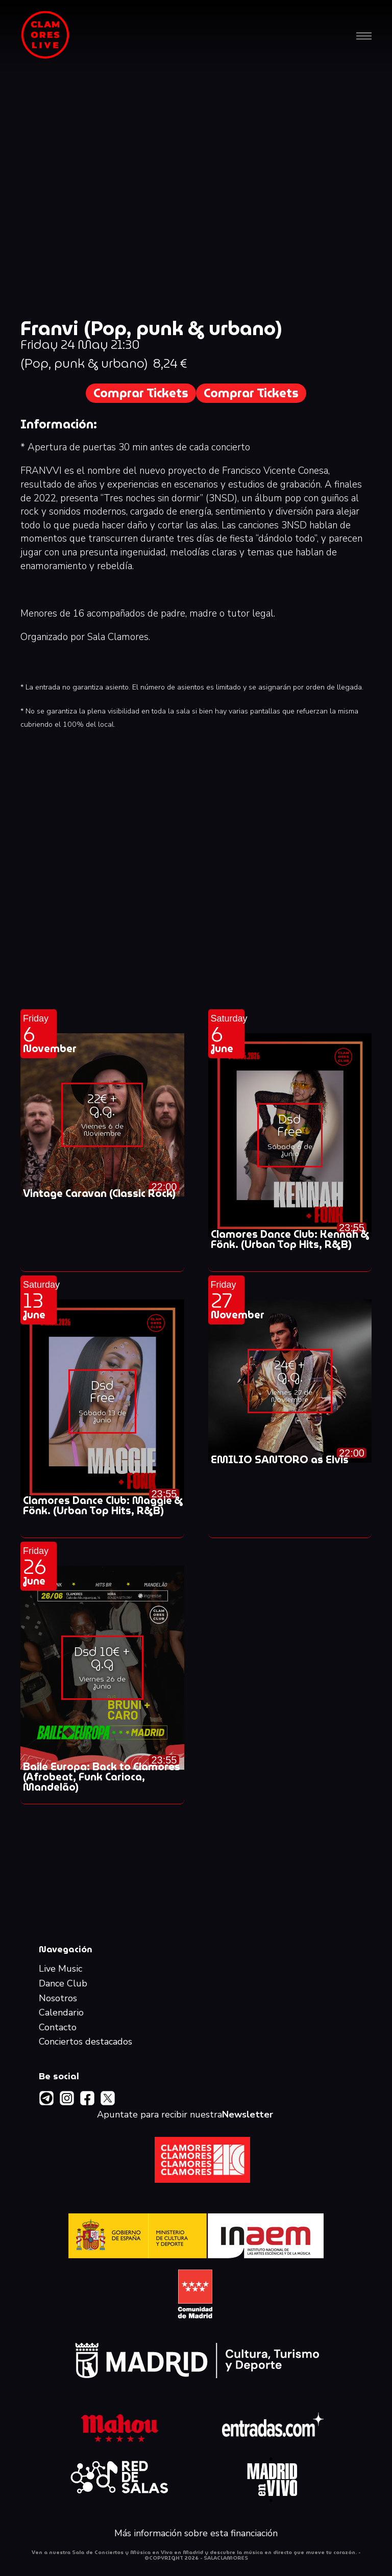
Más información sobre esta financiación (196, 2533)
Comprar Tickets (140, 393)
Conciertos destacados (85, 2042)
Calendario (61, 2013)
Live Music (60, 1969)
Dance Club (63, 1984)
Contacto (58, 2027)
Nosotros (58, 1998)
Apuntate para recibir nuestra (185, 2115)
